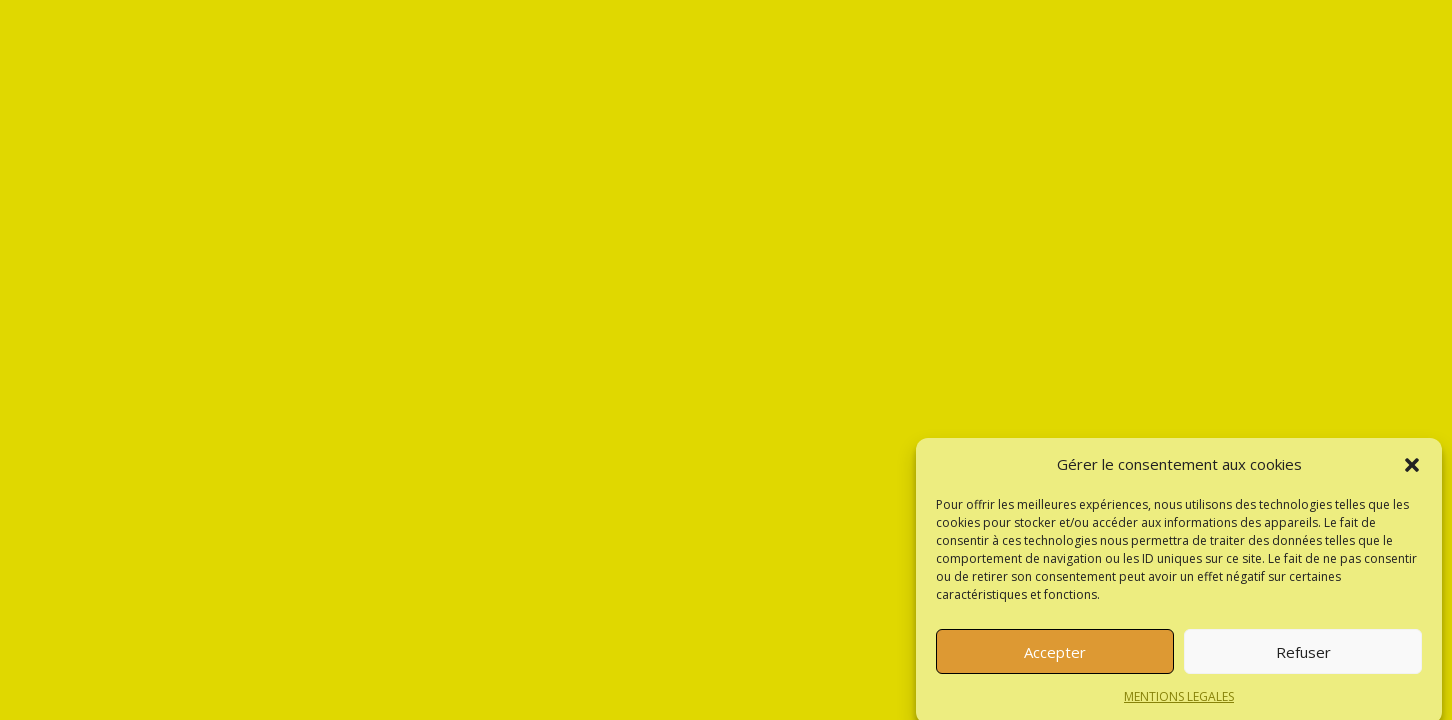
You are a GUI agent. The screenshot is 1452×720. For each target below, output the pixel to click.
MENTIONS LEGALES (1179, 703)
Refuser (1303, 658)
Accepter (1055, 658)
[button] (1412, 471)
